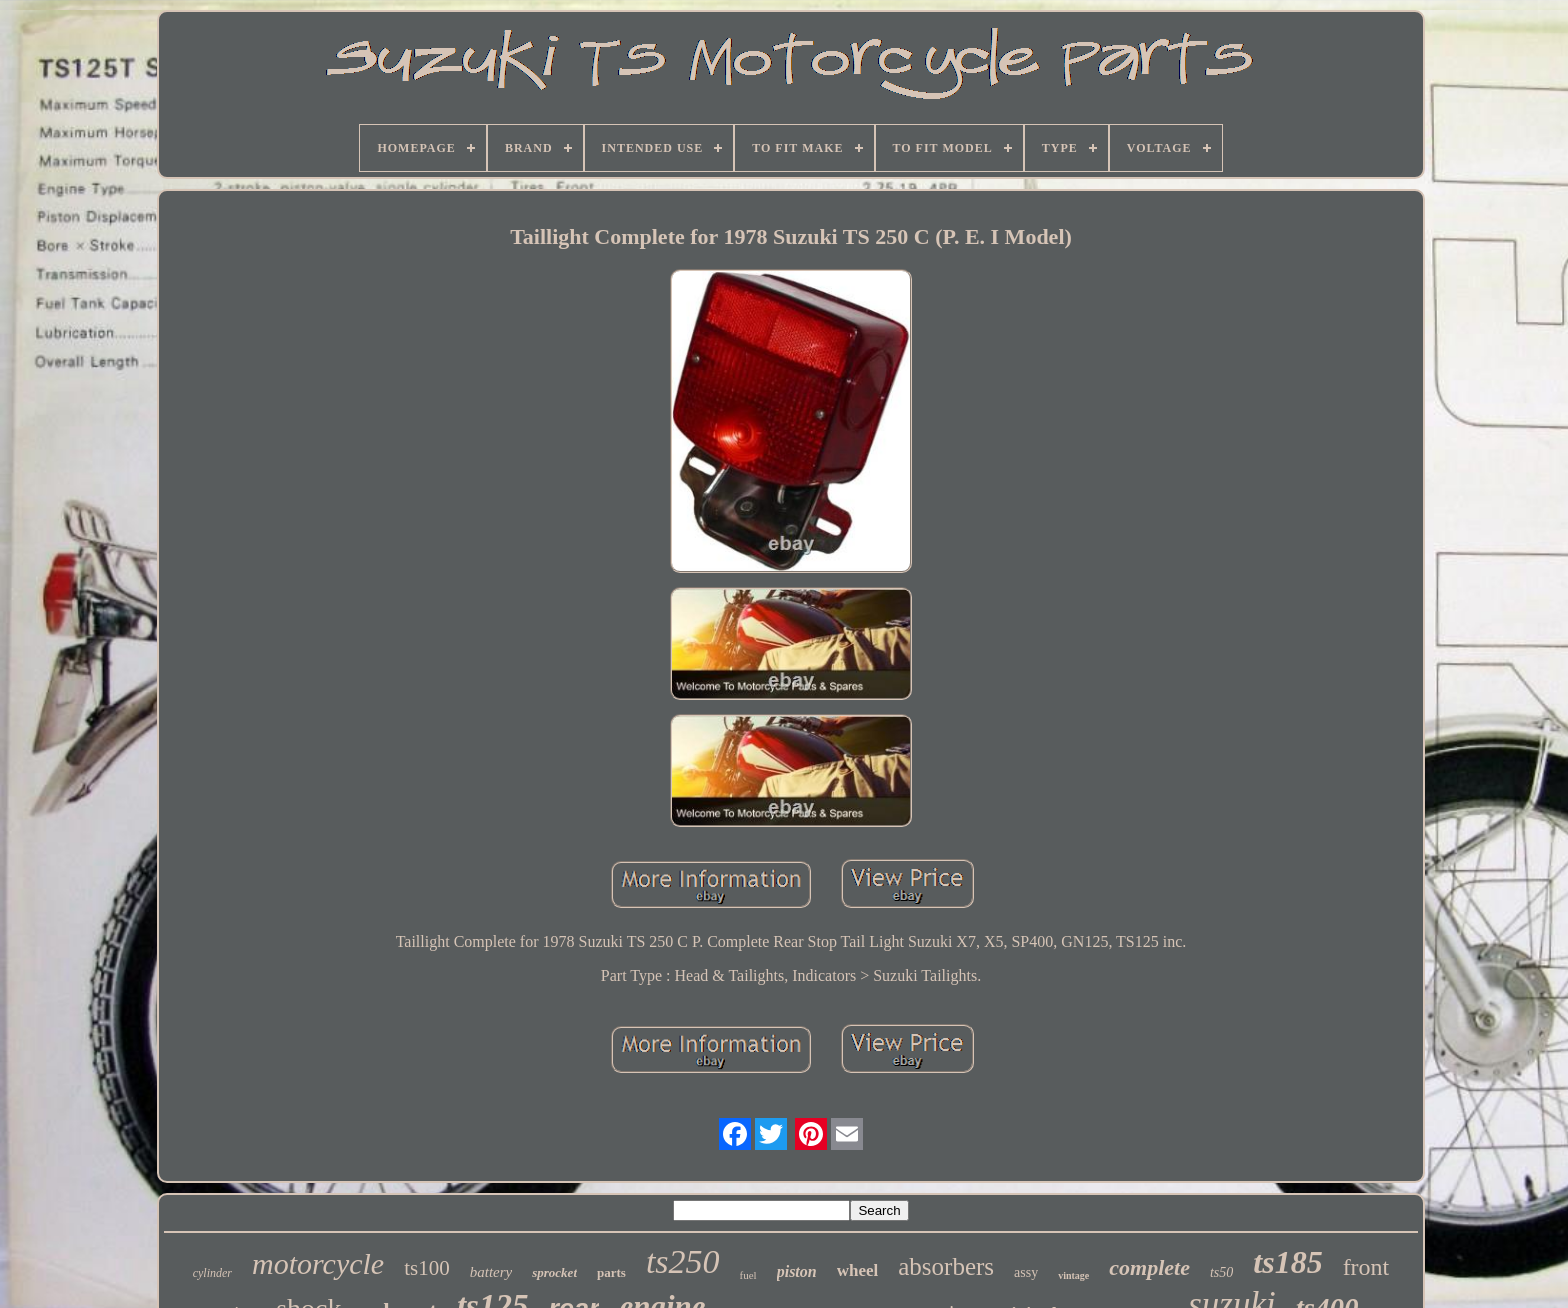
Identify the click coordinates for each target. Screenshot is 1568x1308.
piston (797, 1271)
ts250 (683, 1261)
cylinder (212, 1273)
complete (1149, 1267)
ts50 (1221, 1272)
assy (1026, 1272)
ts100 (427, 1268)
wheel (858, 1270)
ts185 (1287, 1262)
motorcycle (318, 1263)
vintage (1073, 1275)
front (1366, 1267)
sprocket (554, 1272)
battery (491, 1272)
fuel (748, 1275)
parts (611, 1272)
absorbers (946, 1266)
